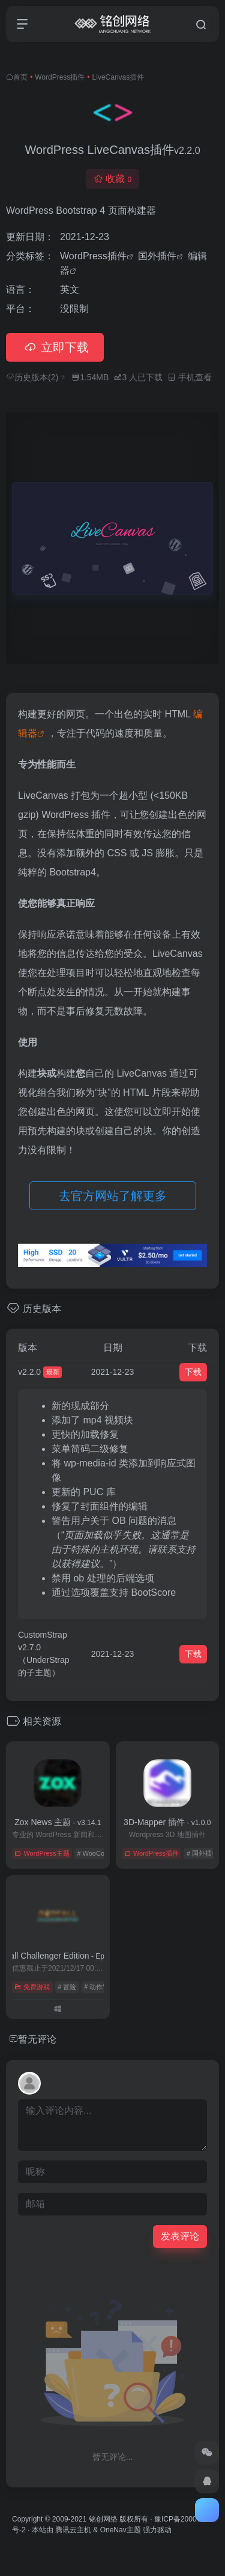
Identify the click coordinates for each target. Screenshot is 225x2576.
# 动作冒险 (100, 1986)
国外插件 (157, 256)
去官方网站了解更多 (113, 1195)
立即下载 (55, 347)
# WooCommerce (102, 1853)
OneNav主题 (120, 2530)
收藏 (112, 179)
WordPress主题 (41, 1853)
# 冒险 (67, 1986)
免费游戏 (32, 1986)
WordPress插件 (60, 77)
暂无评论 (37, 2039)
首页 (20, 77)
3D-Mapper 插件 (167, 1822)
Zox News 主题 (57, 1822)
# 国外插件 (202, 1853)
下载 (193, 1372)
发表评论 (180, 2236)
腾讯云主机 (73, 2530)
